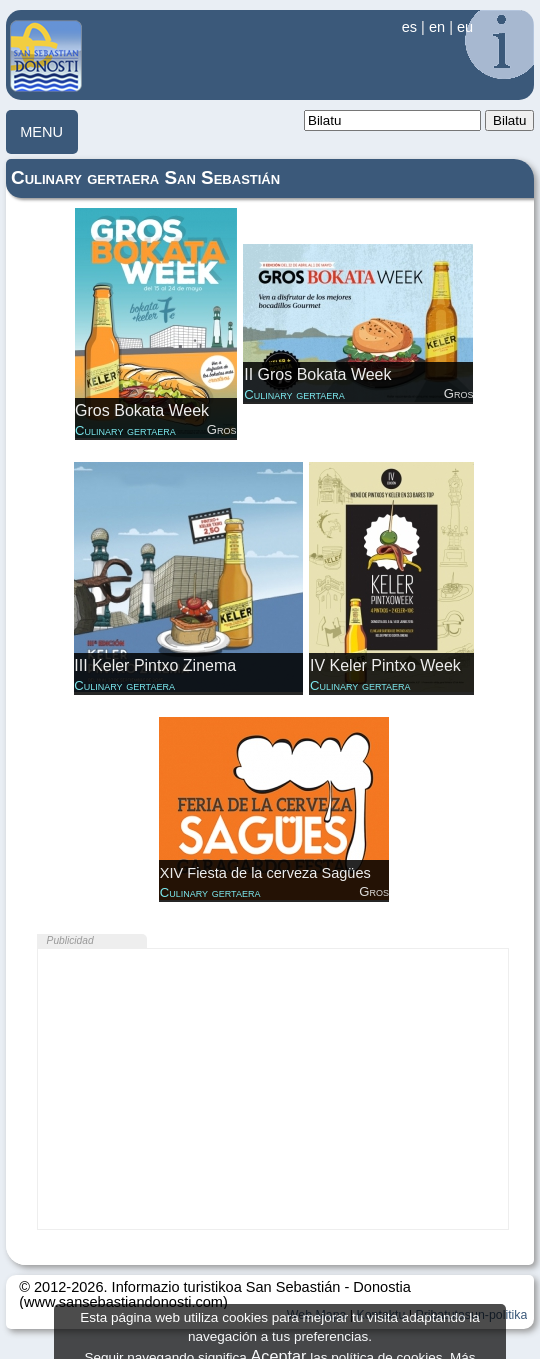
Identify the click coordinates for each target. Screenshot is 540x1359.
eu (465, 27)
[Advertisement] (273, 1089)
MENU (41, 132)
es (409, 27)
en (437, 27)
